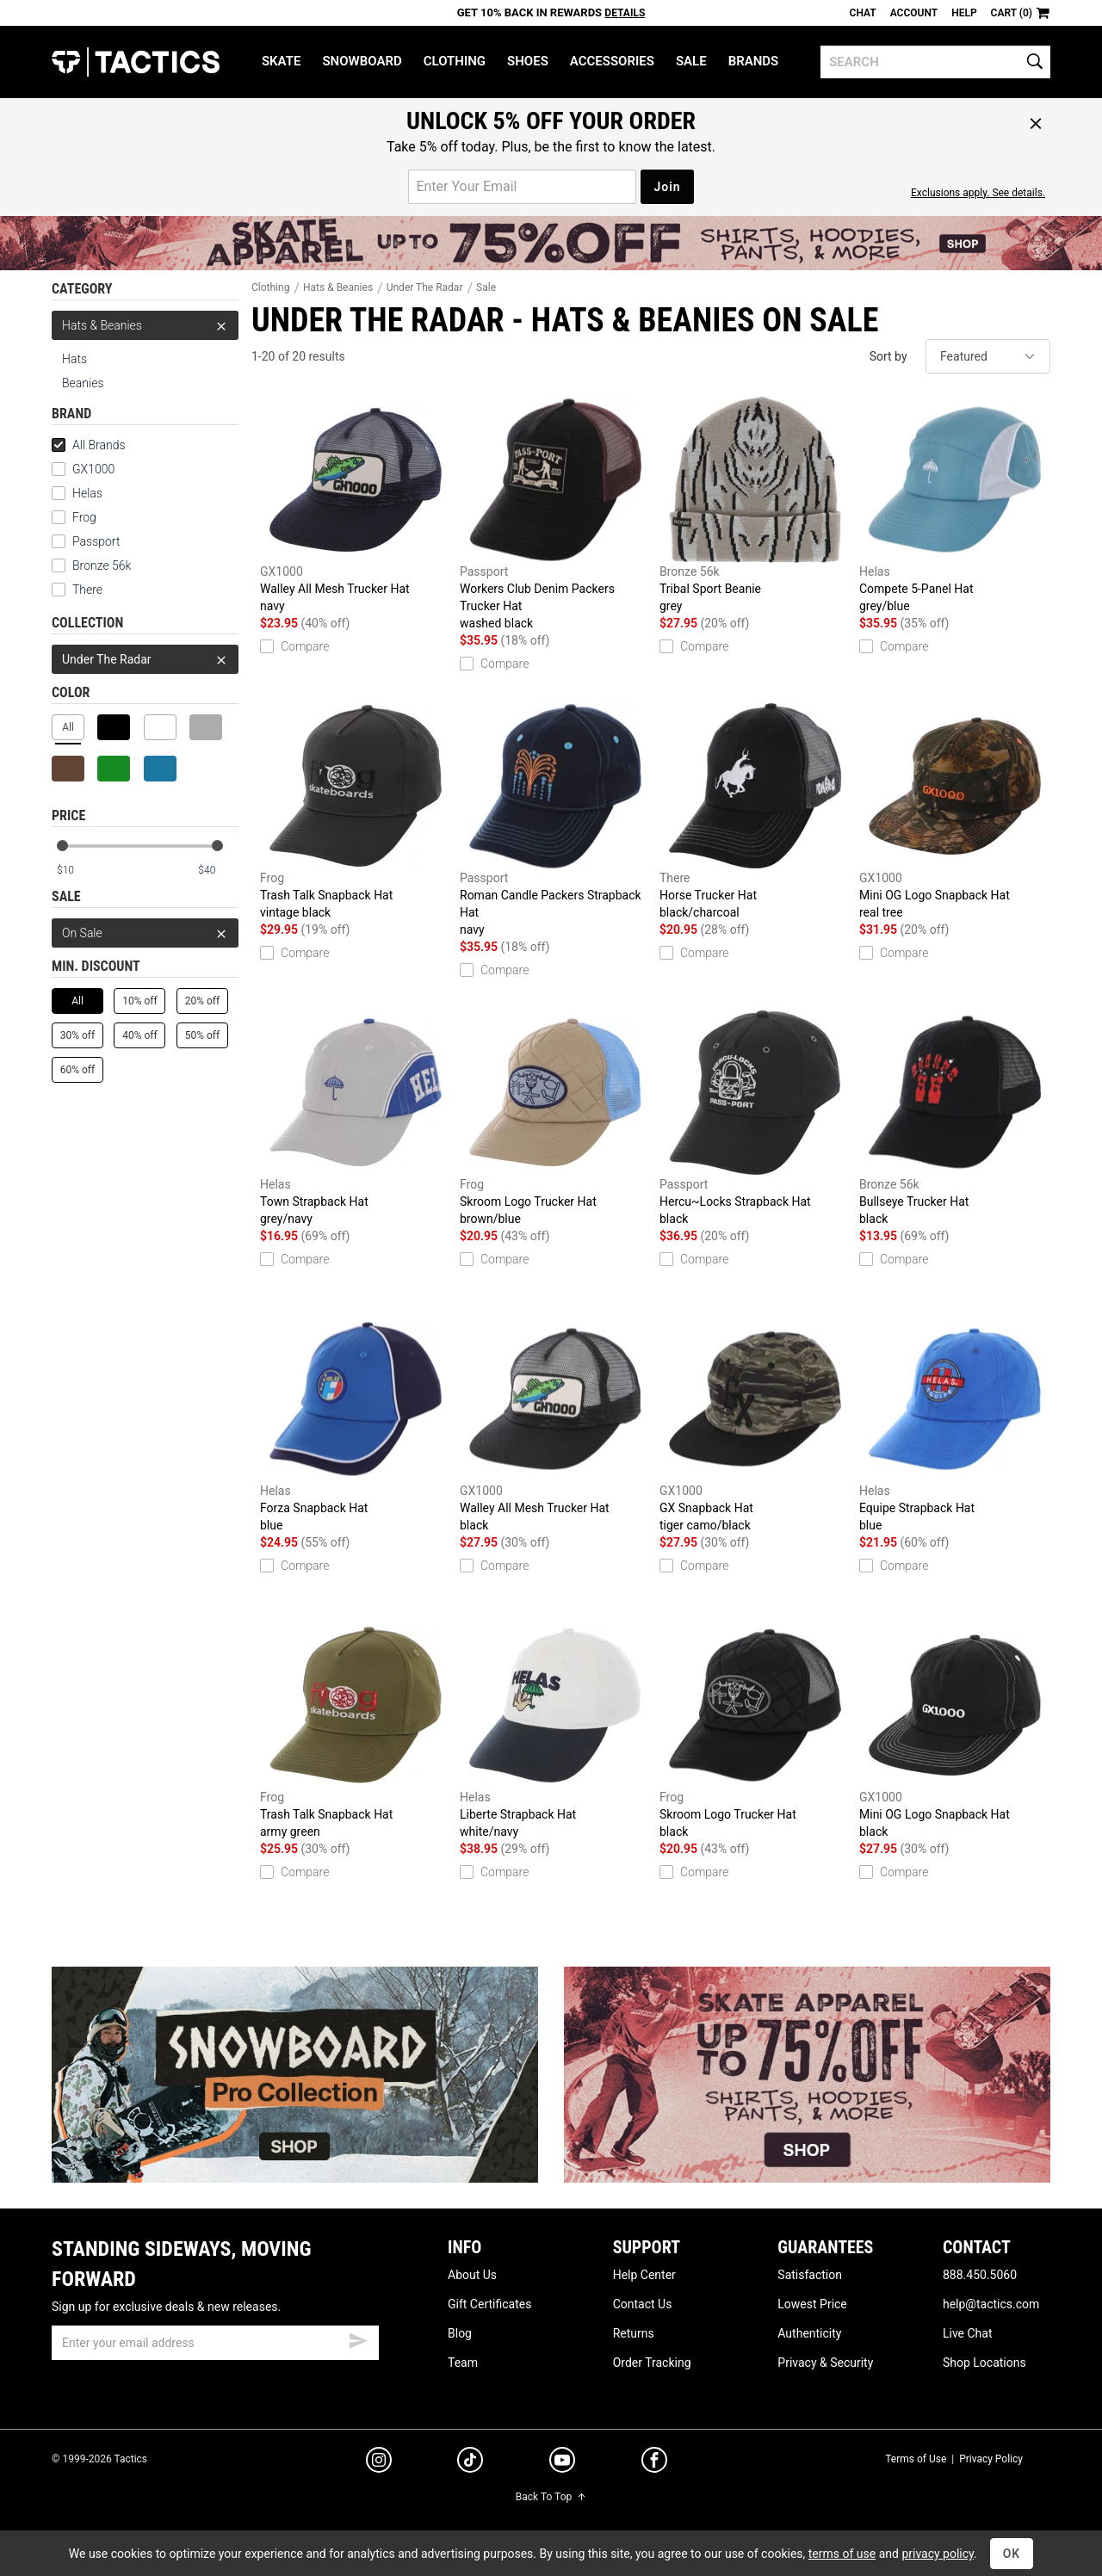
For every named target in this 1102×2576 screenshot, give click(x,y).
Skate (281, 61)
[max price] (218, 870)
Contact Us (642, 2304)
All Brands (89, 445)
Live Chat (968, 2333)
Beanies (83, 383)
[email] (215, 2343)
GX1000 (83, 469)
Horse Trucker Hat (755, 811)
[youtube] (562, 2463)
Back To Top (551, 2497)
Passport (86, 541)
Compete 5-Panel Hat (954, 505)
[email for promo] (522, 187)
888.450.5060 (980, 2275)
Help (963, 13)
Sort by (888, 356)
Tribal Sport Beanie (755, 505)
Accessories (612, 61)
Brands (753, 61)
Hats (74, 359)
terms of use (842, 2554)
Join (666, 187)
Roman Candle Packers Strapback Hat (555, 820)
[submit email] (358, 2338)
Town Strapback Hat (355, 1118)
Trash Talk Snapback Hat (355, 811)
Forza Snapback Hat (355, 1424)
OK (1012, 2554)
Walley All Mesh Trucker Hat (355, 505)
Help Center (644, 2275)
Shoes (527, 61)
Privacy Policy (991, 2459)
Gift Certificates (489, 2304)
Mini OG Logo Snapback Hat (954, 811)
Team (463, 2362)
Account (914, 13)
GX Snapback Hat (755, 1424)
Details (624, 13)
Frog (74, 517)
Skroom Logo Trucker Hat (555, 1118)
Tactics (136, 62)
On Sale (145, 933)
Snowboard (361, 61)
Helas (77, 493)
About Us (472, 2275)
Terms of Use (915, 2459)
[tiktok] (470, 2462)
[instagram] (379, 2462)
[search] (935, 62)
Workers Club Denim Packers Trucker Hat (555, 514)
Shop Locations (984, 2362)
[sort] (988, 356)
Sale (691, 61)
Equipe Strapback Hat (954, 1424)
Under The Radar (145, 659)
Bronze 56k (91, 565)
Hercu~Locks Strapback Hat (755, 1118)
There (77, 589)
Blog (460, 2333)
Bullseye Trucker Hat (954, 1118)
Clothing (455, 61)
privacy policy (937, 2554)
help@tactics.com (991, 2304)
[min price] (76, 870)
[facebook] (654, 2463)
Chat (863, 13)
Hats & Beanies (145, 325)
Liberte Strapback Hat (555, 1731)
